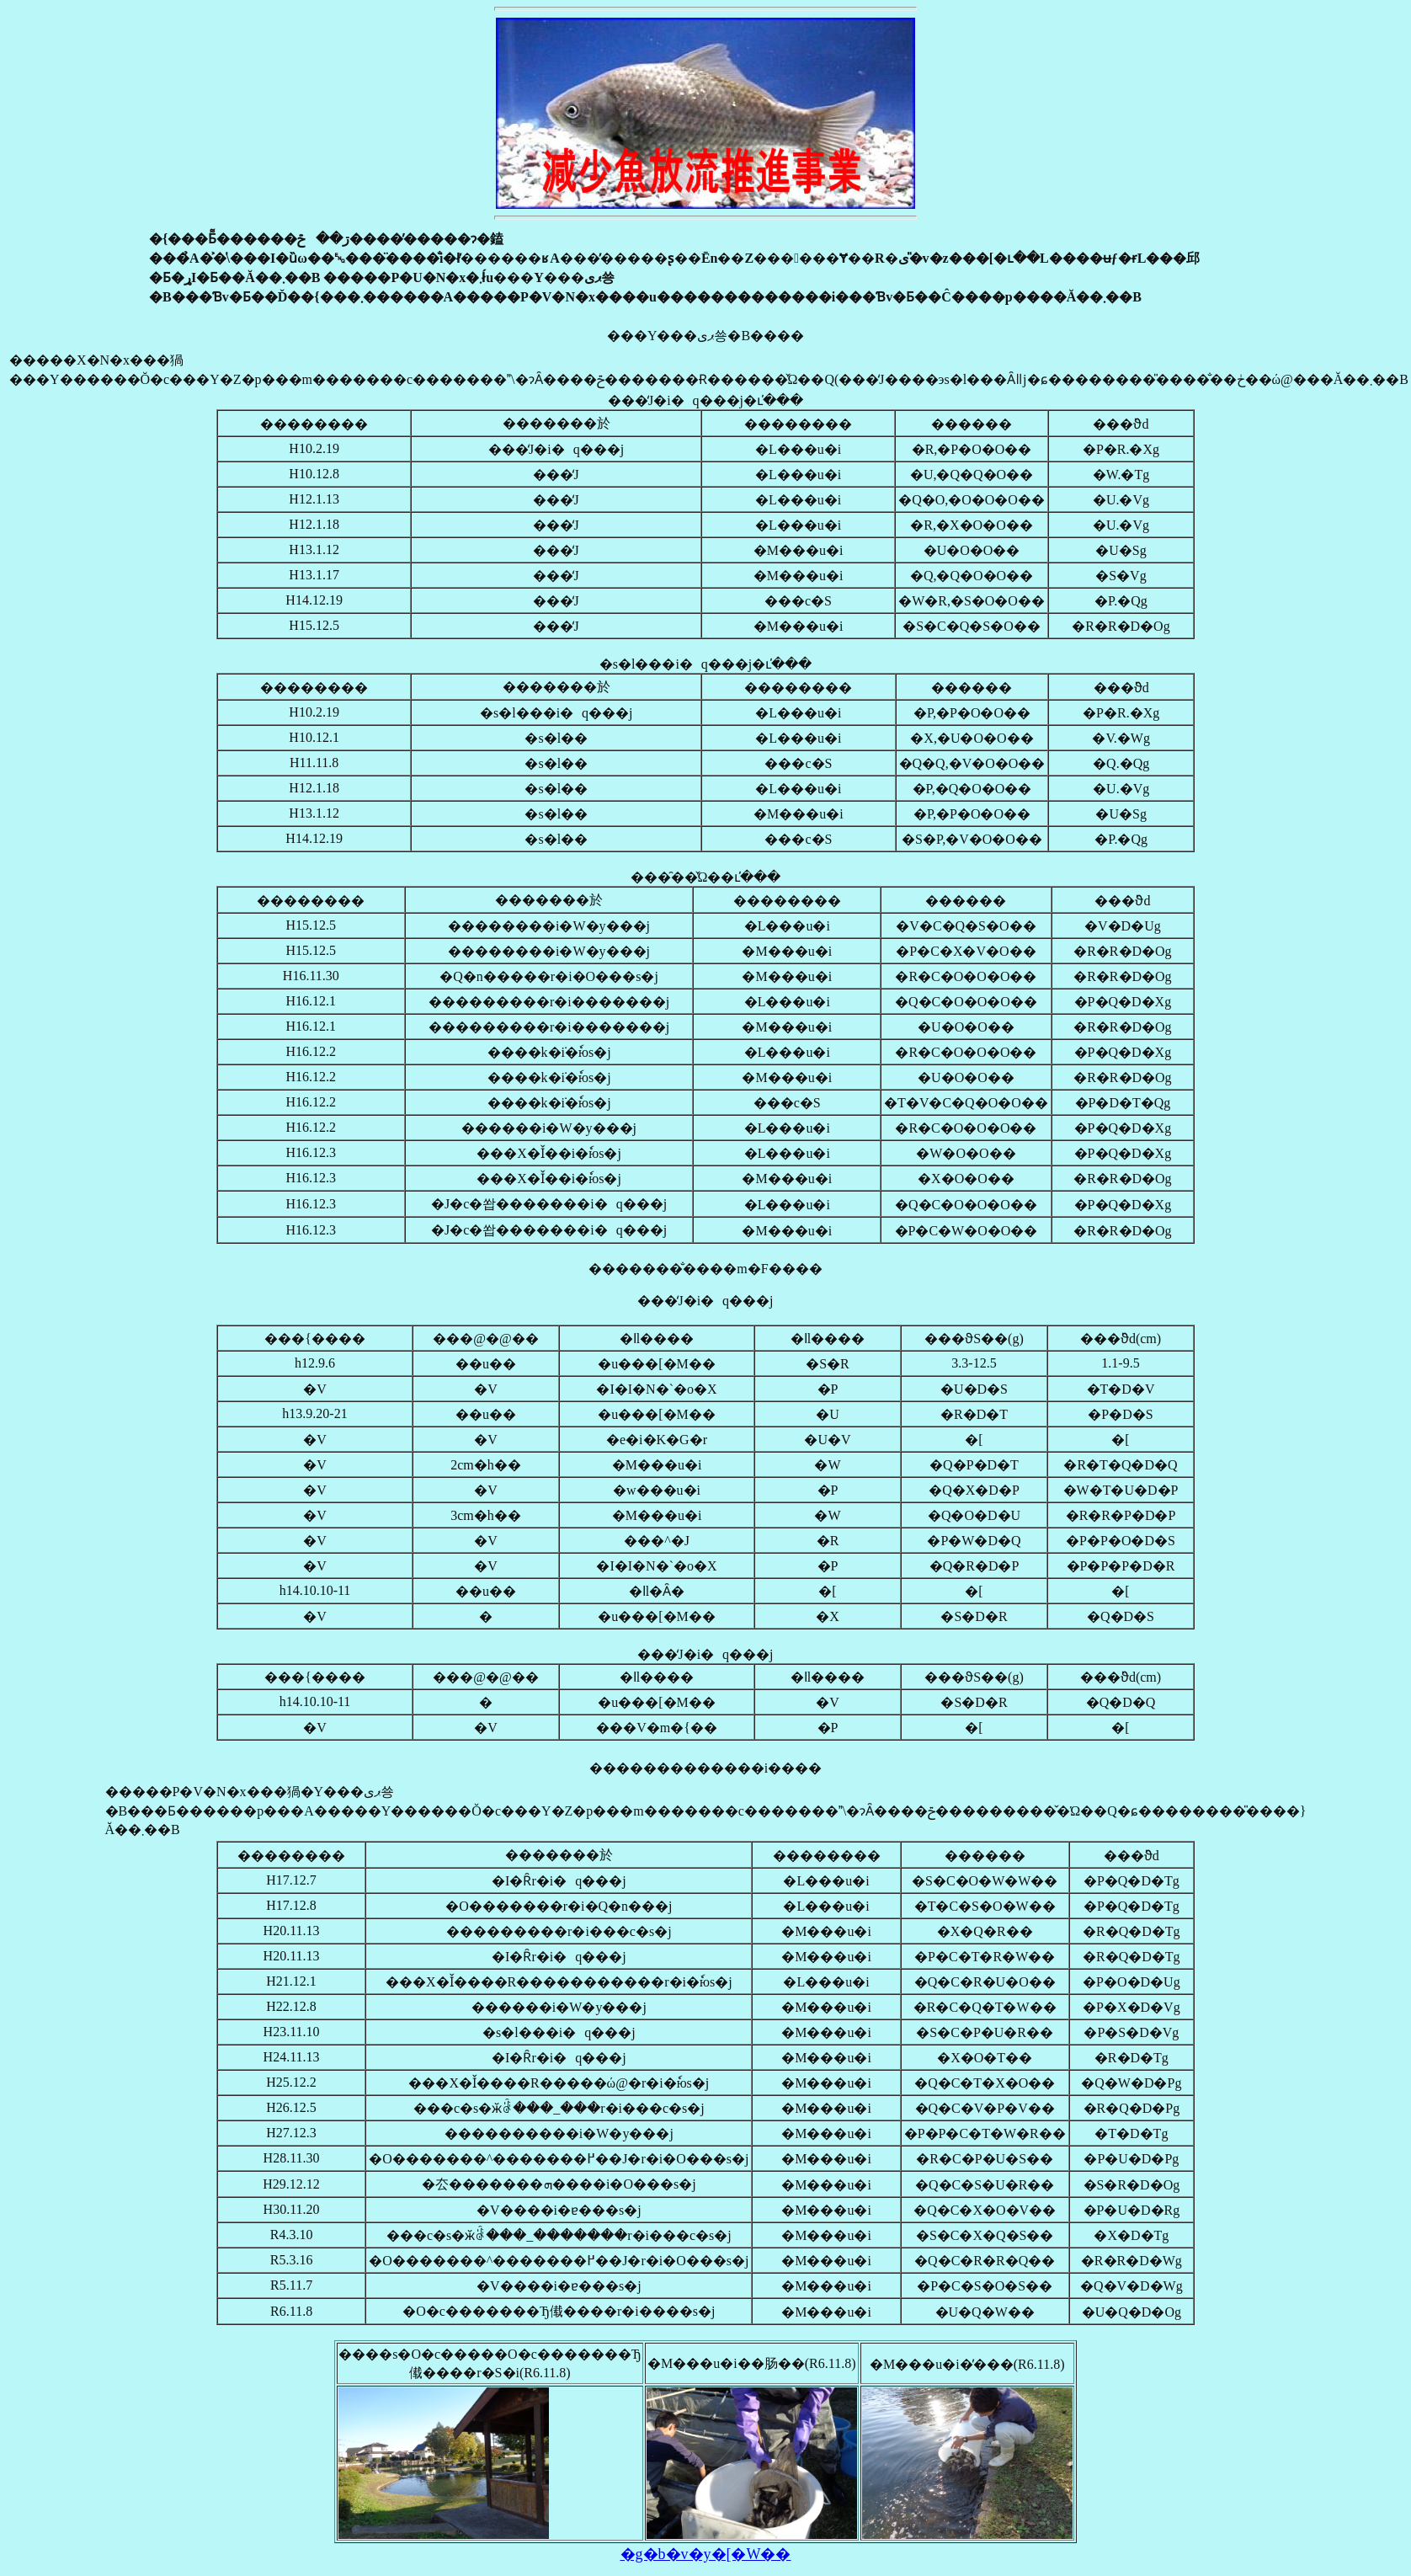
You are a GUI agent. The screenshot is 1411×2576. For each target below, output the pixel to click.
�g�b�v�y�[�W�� (705, 2554)
